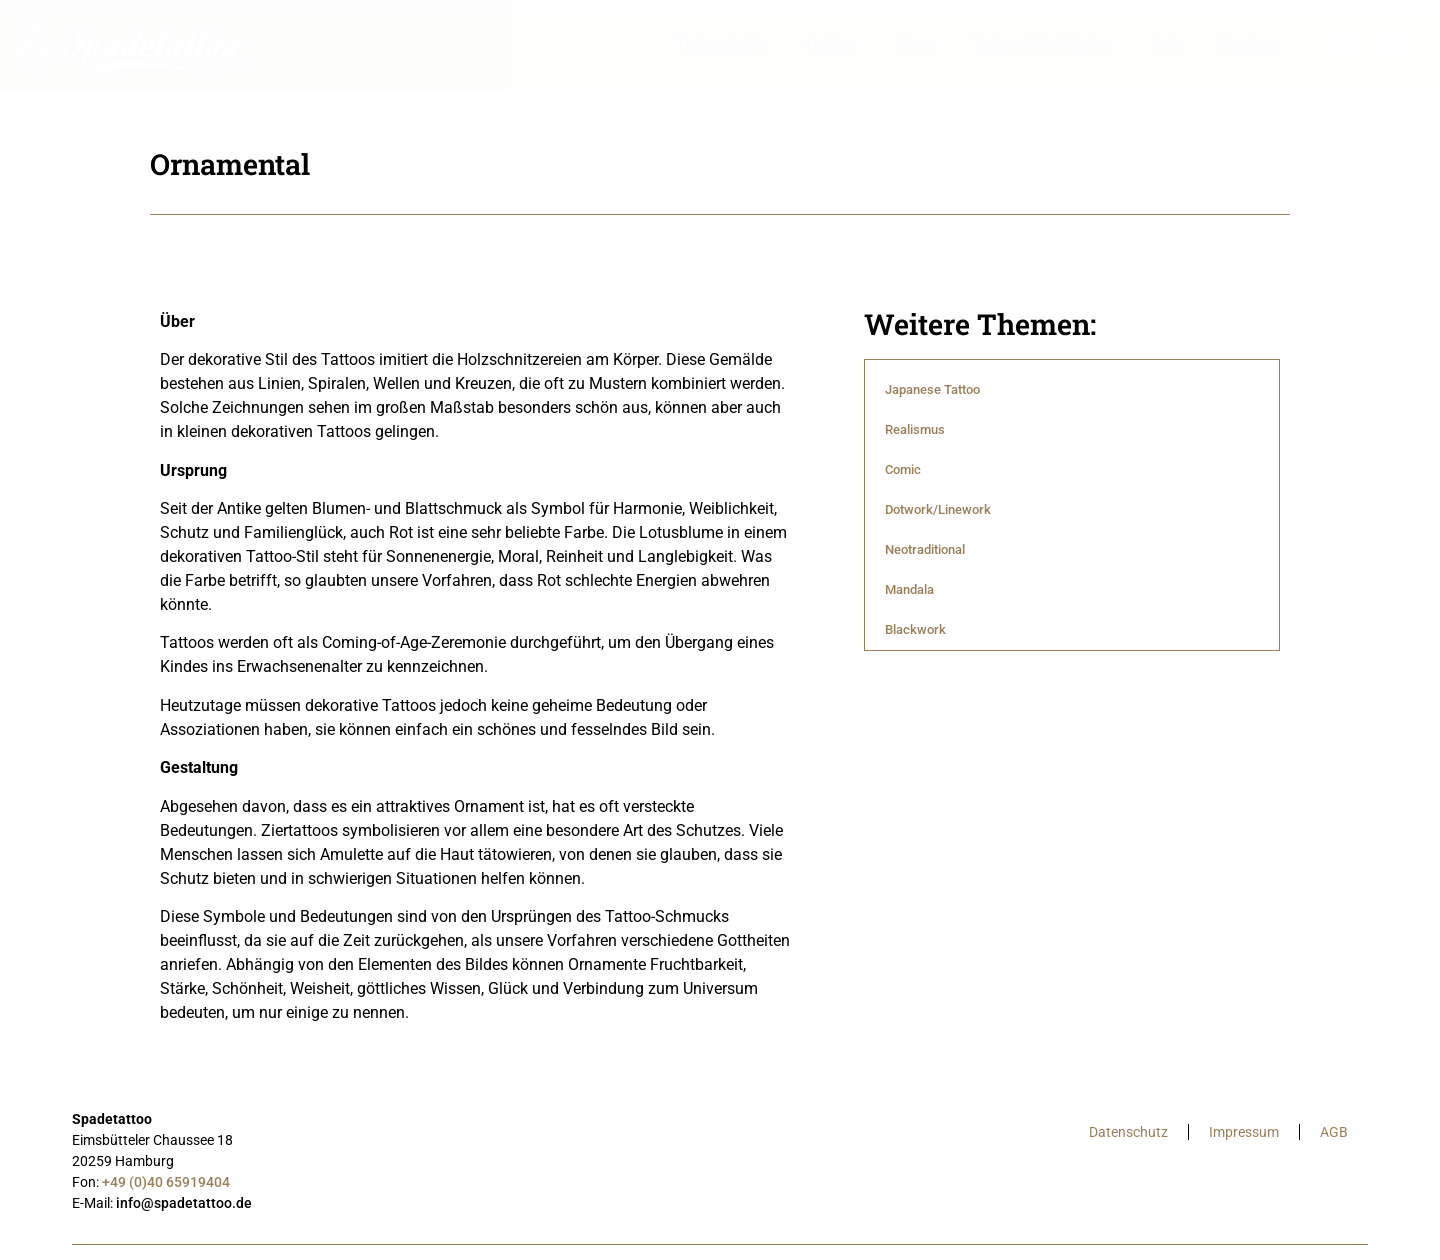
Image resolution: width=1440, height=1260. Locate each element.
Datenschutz (1128, 1132)
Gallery (831, 44)
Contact (1247, 44)
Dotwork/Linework (938, 509)
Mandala (909, 589)
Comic (903, 469)
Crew (915, 44)
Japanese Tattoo (932, 389)
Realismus (915, 429)
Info (1165, 44)
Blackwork (915, 629)
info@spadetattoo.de (184, 1203)
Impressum (1244, 1132)
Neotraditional (925, 549)
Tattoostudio (721, 44)
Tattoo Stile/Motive (1042, 44)
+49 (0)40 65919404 (166, 1182)
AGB (1334, 1132)
